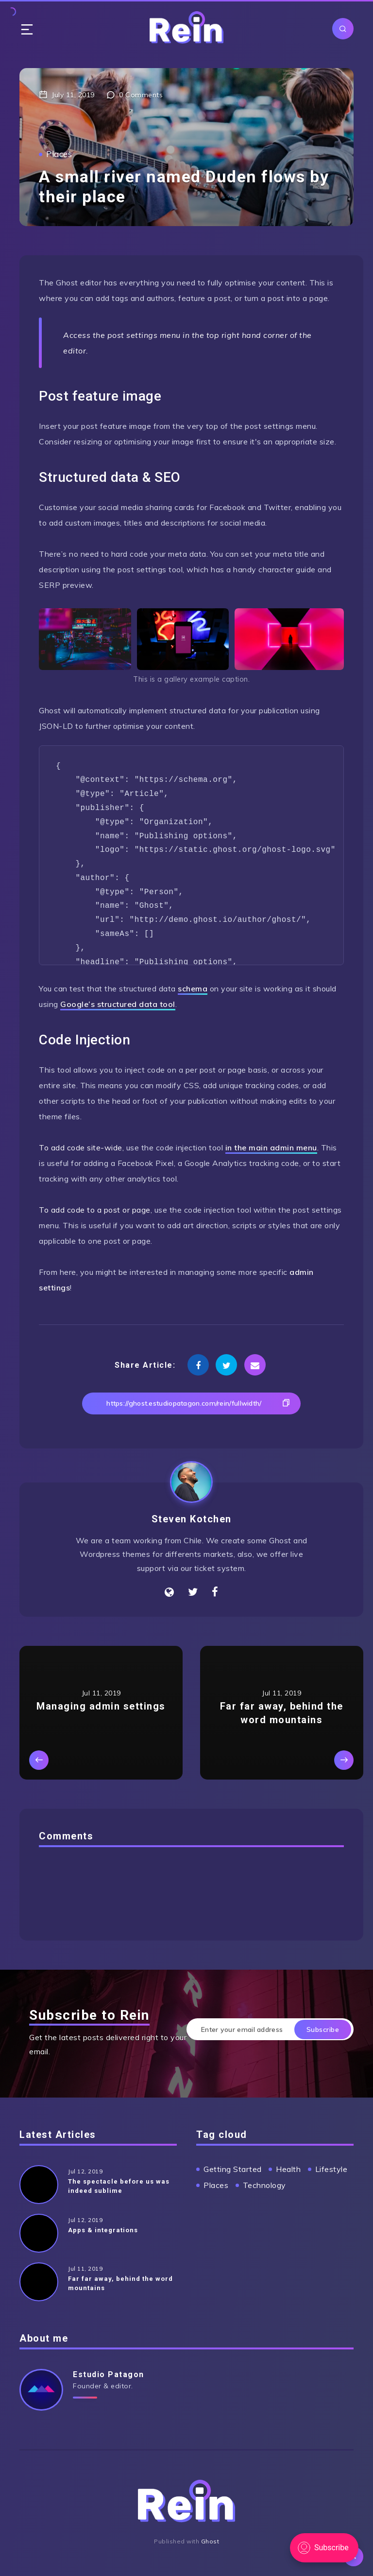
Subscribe (322, 2029)
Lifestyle (331, 2169)
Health (288, 2169)
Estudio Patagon (108, 2374)
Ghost (210, 2541)
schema (192, 988)
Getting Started (232, 2169)
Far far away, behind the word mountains (120, 2283)
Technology (264, 2185)
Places (59, 154)
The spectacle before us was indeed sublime (119, 2186)
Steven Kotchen (192, 1519)
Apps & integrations (103, 2230)
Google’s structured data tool (117, 1004)
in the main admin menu (271, 1147)
